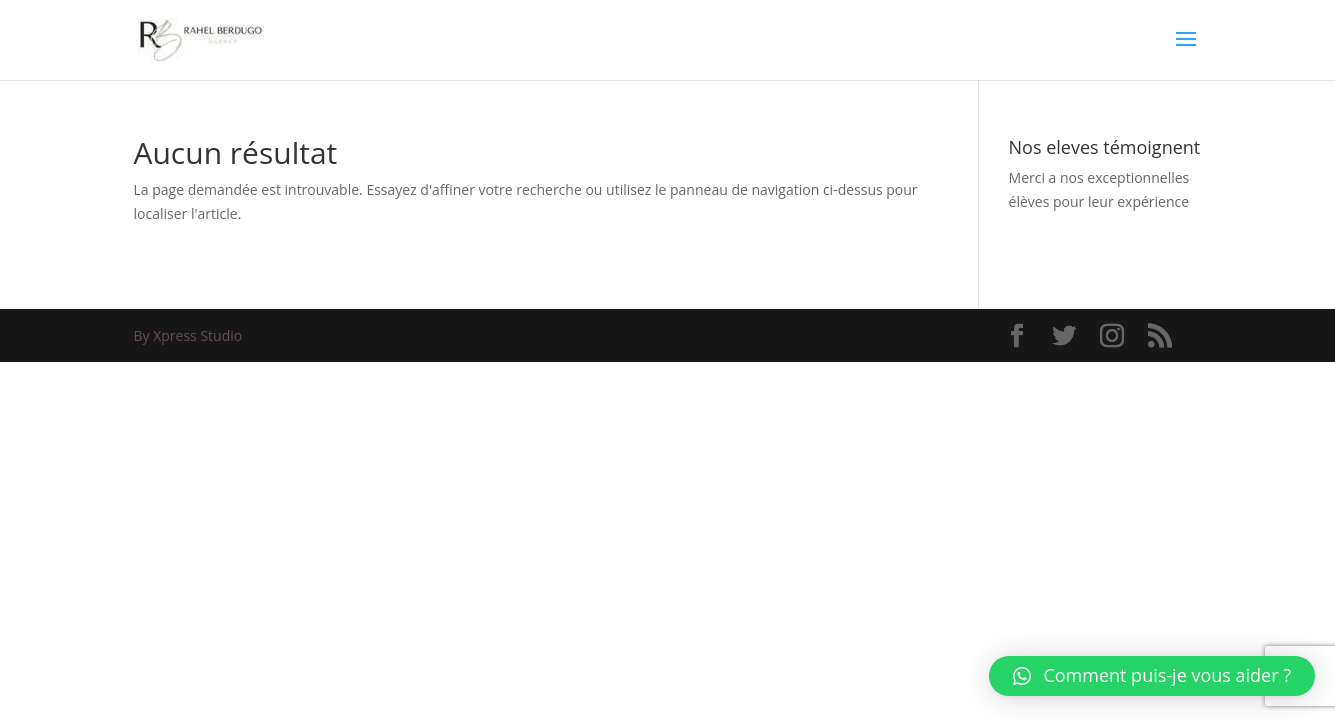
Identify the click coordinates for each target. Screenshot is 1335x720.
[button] (1152, 676)
